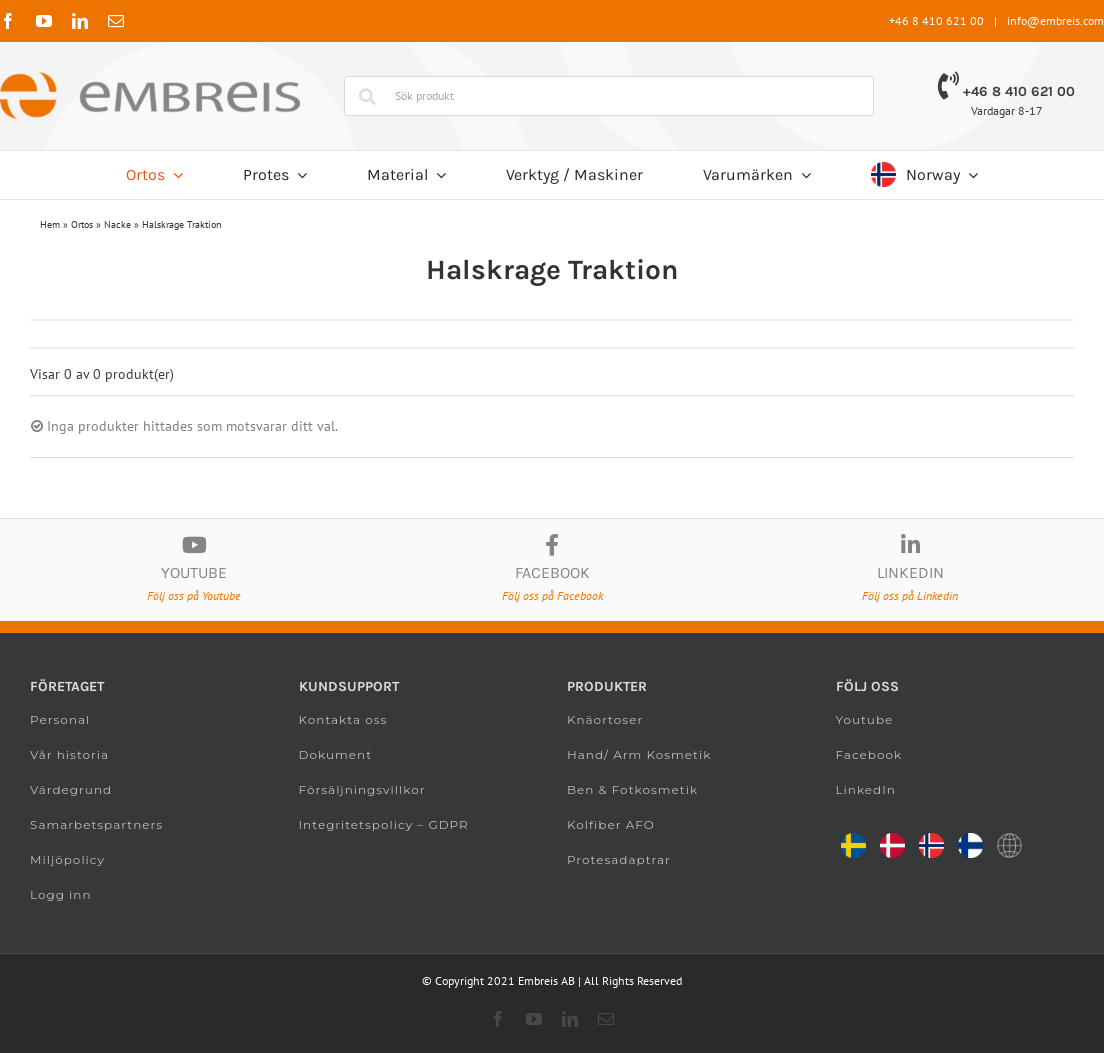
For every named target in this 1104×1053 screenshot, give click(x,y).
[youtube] (44, 21)
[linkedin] (80, 21)
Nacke (117, 224)
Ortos (82, 224)
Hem (50, 224)
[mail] (116, 21)
